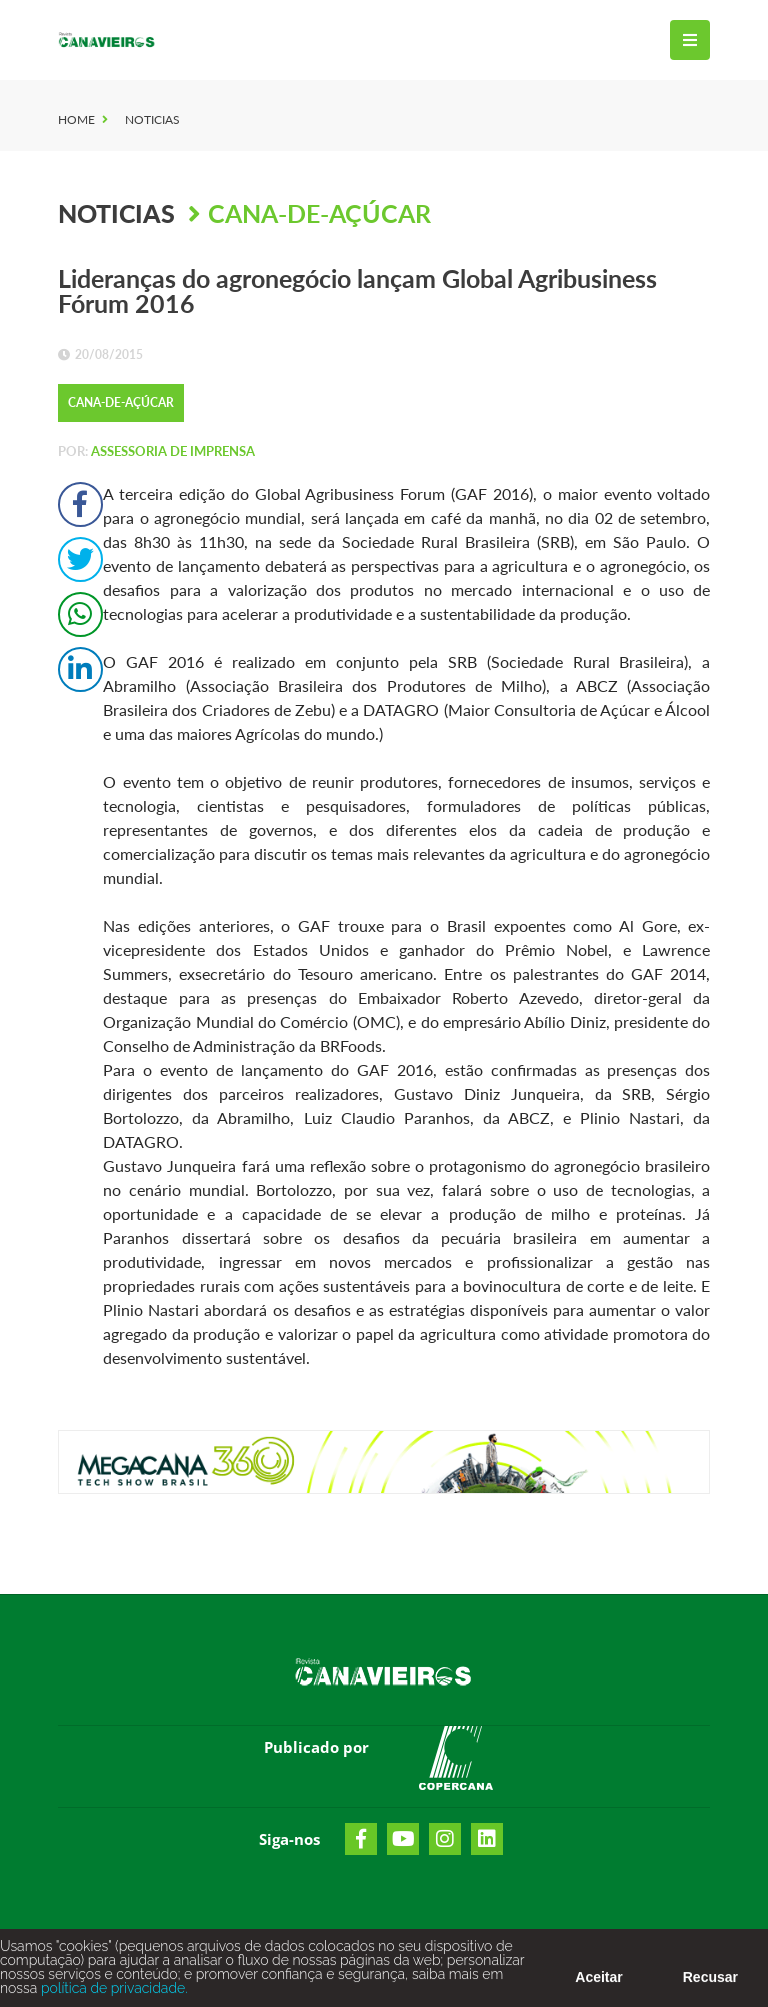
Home (76, 119)
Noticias (152, 119)
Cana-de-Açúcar (319, 213)
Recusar (710, 1983)
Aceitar (598, 1983)
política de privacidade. (112, 1994)
